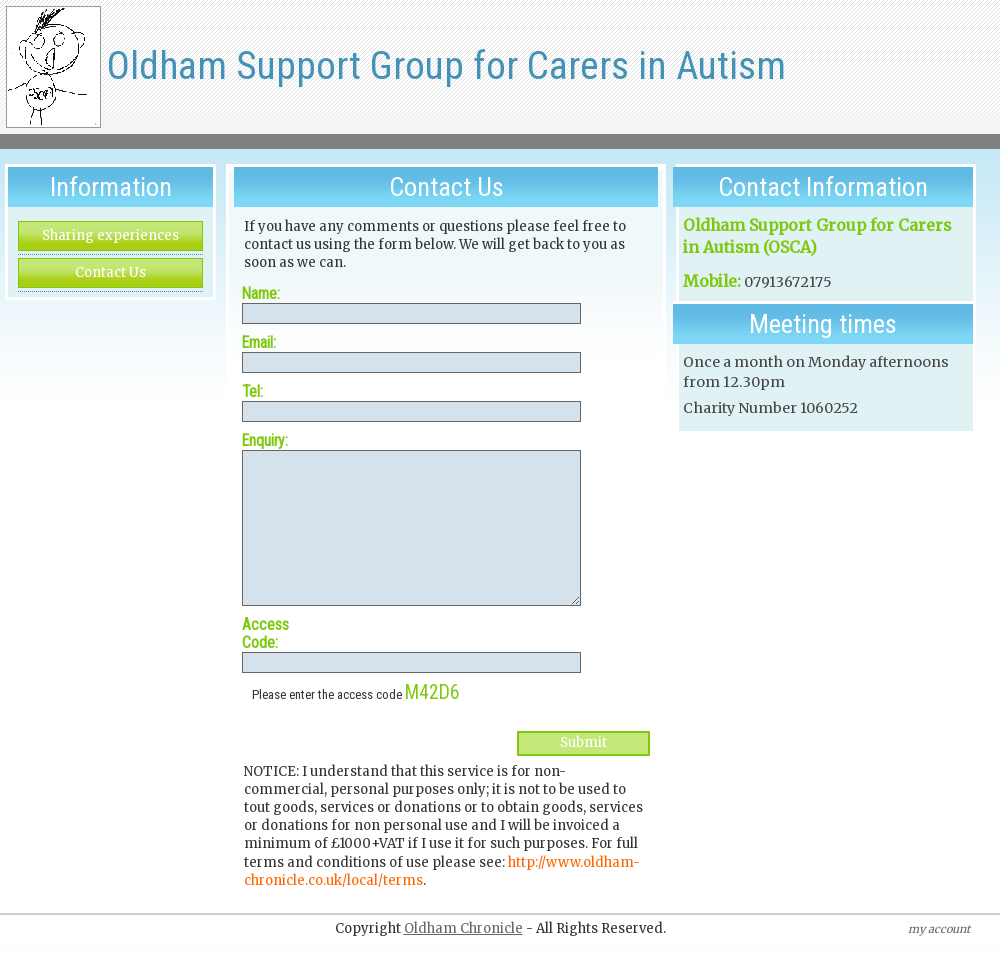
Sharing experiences (110, 235)
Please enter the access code (356, 724)
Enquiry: (265, 441)
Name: (261, 294)
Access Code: (265, 664)
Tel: (252, 392)
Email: (259, 343)
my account (939, 959)
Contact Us (110, 272)
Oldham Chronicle (463, 958)
